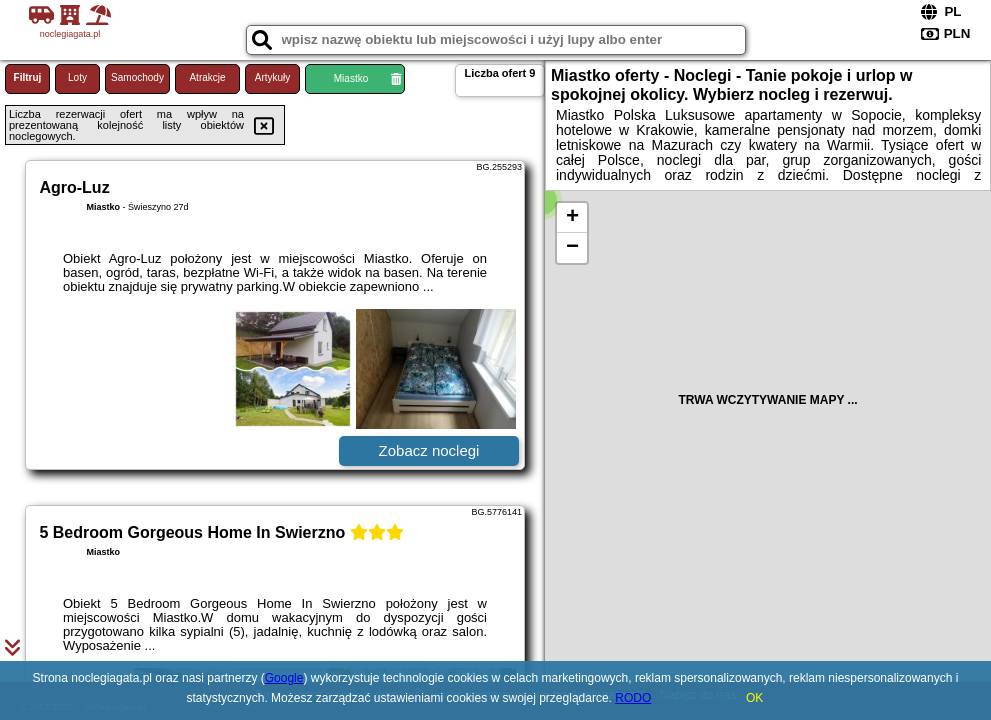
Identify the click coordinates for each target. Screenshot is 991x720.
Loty (77, 77)
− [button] (572, 248)
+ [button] (572, 218)
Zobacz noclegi (429, 450)
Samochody (137, 77)
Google (284, 678)
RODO (633, 698)
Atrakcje (207, 77)
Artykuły (273, 77)
